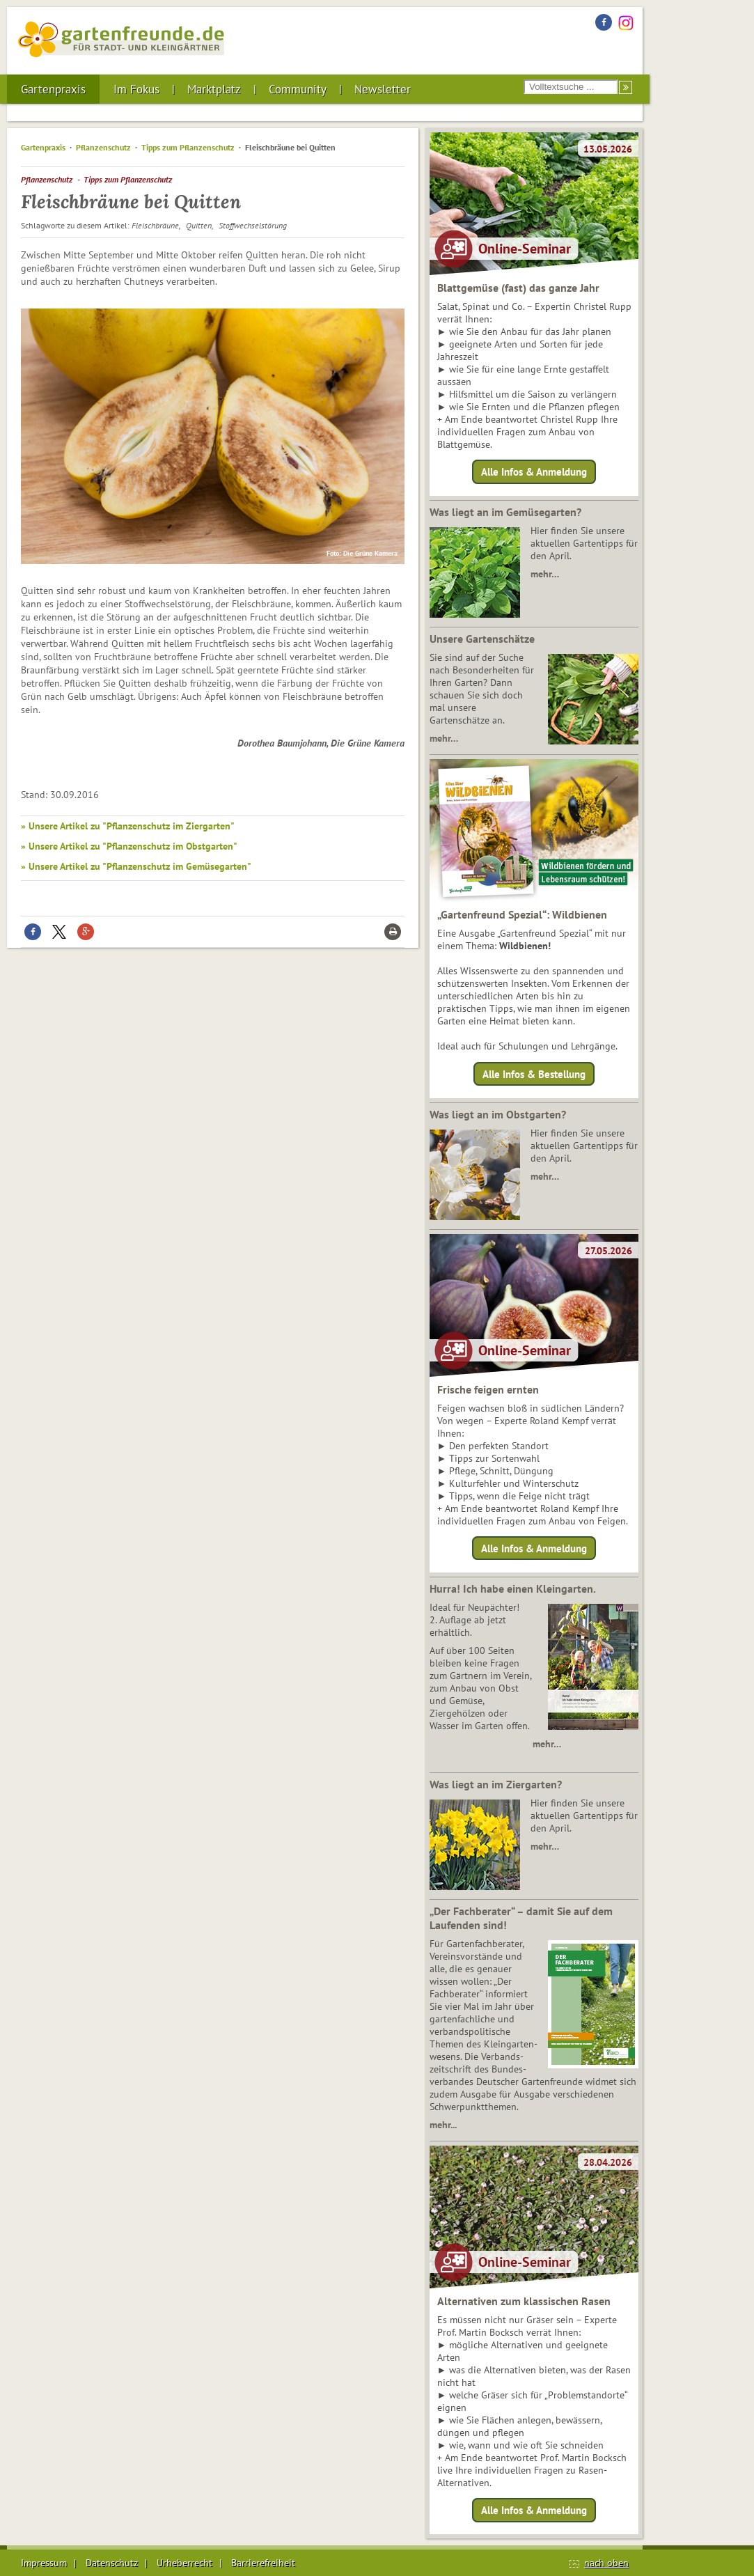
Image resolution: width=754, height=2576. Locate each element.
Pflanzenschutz (103, 147)
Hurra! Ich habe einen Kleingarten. (513, 1588)
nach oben (606, 2563)
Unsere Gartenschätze (482, 639)
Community (298, 89)
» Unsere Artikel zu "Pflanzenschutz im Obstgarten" (129, 846)
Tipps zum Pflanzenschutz (188, 147)
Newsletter (382, 89)
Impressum (44, 2563)
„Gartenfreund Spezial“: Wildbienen (522, 914)
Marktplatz (214, 89)
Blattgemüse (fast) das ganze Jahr (518, 288)
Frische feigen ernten (488, 1389)
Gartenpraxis (53, 89)
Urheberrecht (184, 2563)
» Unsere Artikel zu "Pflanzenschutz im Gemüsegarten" (136, 866)
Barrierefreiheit (263, 2563)
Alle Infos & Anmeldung (534, 471)
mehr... (443, 2124)
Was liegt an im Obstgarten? (498, 1114)
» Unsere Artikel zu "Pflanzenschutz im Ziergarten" (128, 826)
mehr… (545, 574)
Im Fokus (136, 89)
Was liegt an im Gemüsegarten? (505, 512)
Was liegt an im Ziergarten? (496, 1784)
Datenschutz (112, 2563)
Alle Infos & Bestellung (534, 1073)
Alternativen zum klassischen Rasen (524, 2301)
